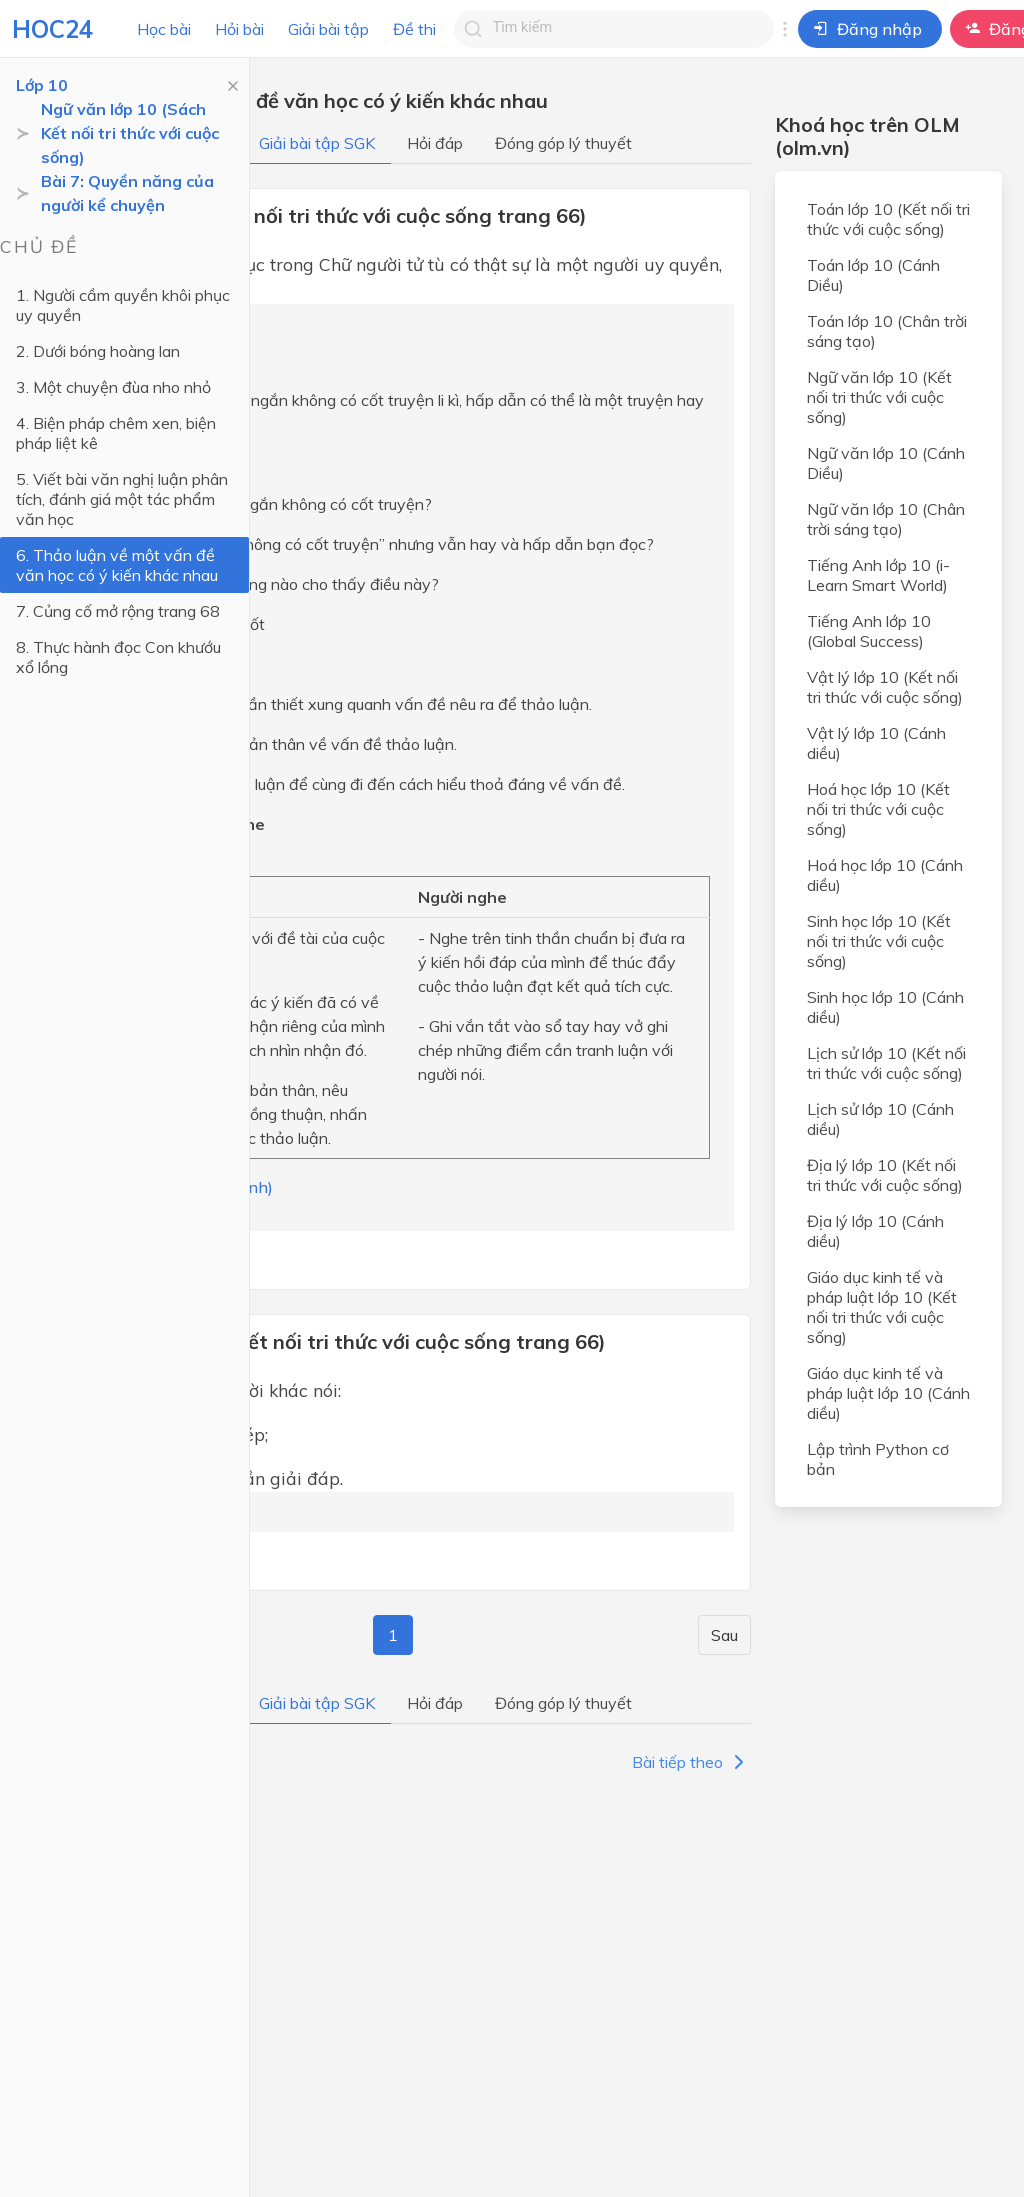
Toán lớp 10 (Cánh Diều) (873, 275)
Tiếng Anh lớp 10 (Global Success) (869, 631)
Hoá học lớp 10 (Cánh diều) (885, 875)
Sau (724, 1635)
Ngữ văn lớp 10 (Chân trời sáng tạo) (886, 519)
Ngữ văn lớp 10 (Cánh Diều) (886, 463)
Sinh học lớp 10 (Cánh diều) (885, 1007)
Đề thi (414, 29)
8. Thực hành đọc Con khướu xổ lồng (118, 657)
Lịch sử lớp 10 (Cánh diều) (880, 1119)
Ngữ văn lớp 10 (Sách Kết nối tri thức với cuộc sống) (130, 133)
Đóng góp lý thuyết (563, 143)
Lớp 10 (42, 85)
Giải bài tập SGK (317, 143)
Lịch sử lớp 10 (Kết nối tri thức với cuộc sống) (886, 1063)
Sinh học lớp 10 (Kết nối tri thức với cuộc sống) (879, 941)
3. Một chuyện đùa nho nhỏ (113, 387)
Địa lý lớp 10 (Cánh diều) (875, 1231)
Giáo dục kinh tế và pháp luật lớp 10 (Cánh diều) (888, 1393)
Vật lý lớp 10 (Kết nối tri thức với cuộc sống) (885, 687)
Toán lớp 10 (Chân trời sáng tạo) (887, 331)
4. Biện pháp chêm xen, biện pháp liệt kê (116, 433)
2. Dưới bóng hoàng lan (98, 351)
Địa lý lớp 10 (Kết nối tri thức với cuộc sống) (885, 1175)
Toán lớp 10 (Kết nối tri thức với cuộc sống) (888, 219)
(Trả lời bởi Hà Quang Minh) (170, 1187)
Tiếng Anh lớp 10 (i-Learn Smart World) (878, 575)
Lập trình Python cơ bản (878, 1459)
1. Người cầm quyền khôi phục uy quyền (123, 305)
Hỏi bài (239, 29)
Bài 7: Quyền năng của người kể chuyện (127, 193)
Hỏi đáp (435, 143)
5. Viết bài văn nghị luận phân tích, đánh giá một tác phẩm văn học (122, 499)
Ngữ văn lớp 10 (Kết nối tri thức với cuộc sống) (879, 397)
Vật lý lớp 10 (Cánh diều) (876, 743)
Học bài (164, 29)
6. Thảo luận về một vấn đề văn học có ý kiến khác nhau (117, 565)
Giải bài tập (328, 29)
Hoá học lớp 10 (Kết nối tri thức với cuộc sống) (878, 809)
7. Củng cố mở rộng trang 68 (118, 611)
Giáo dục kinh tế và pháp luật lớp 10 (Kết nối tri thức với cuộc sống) (882, 1307)
